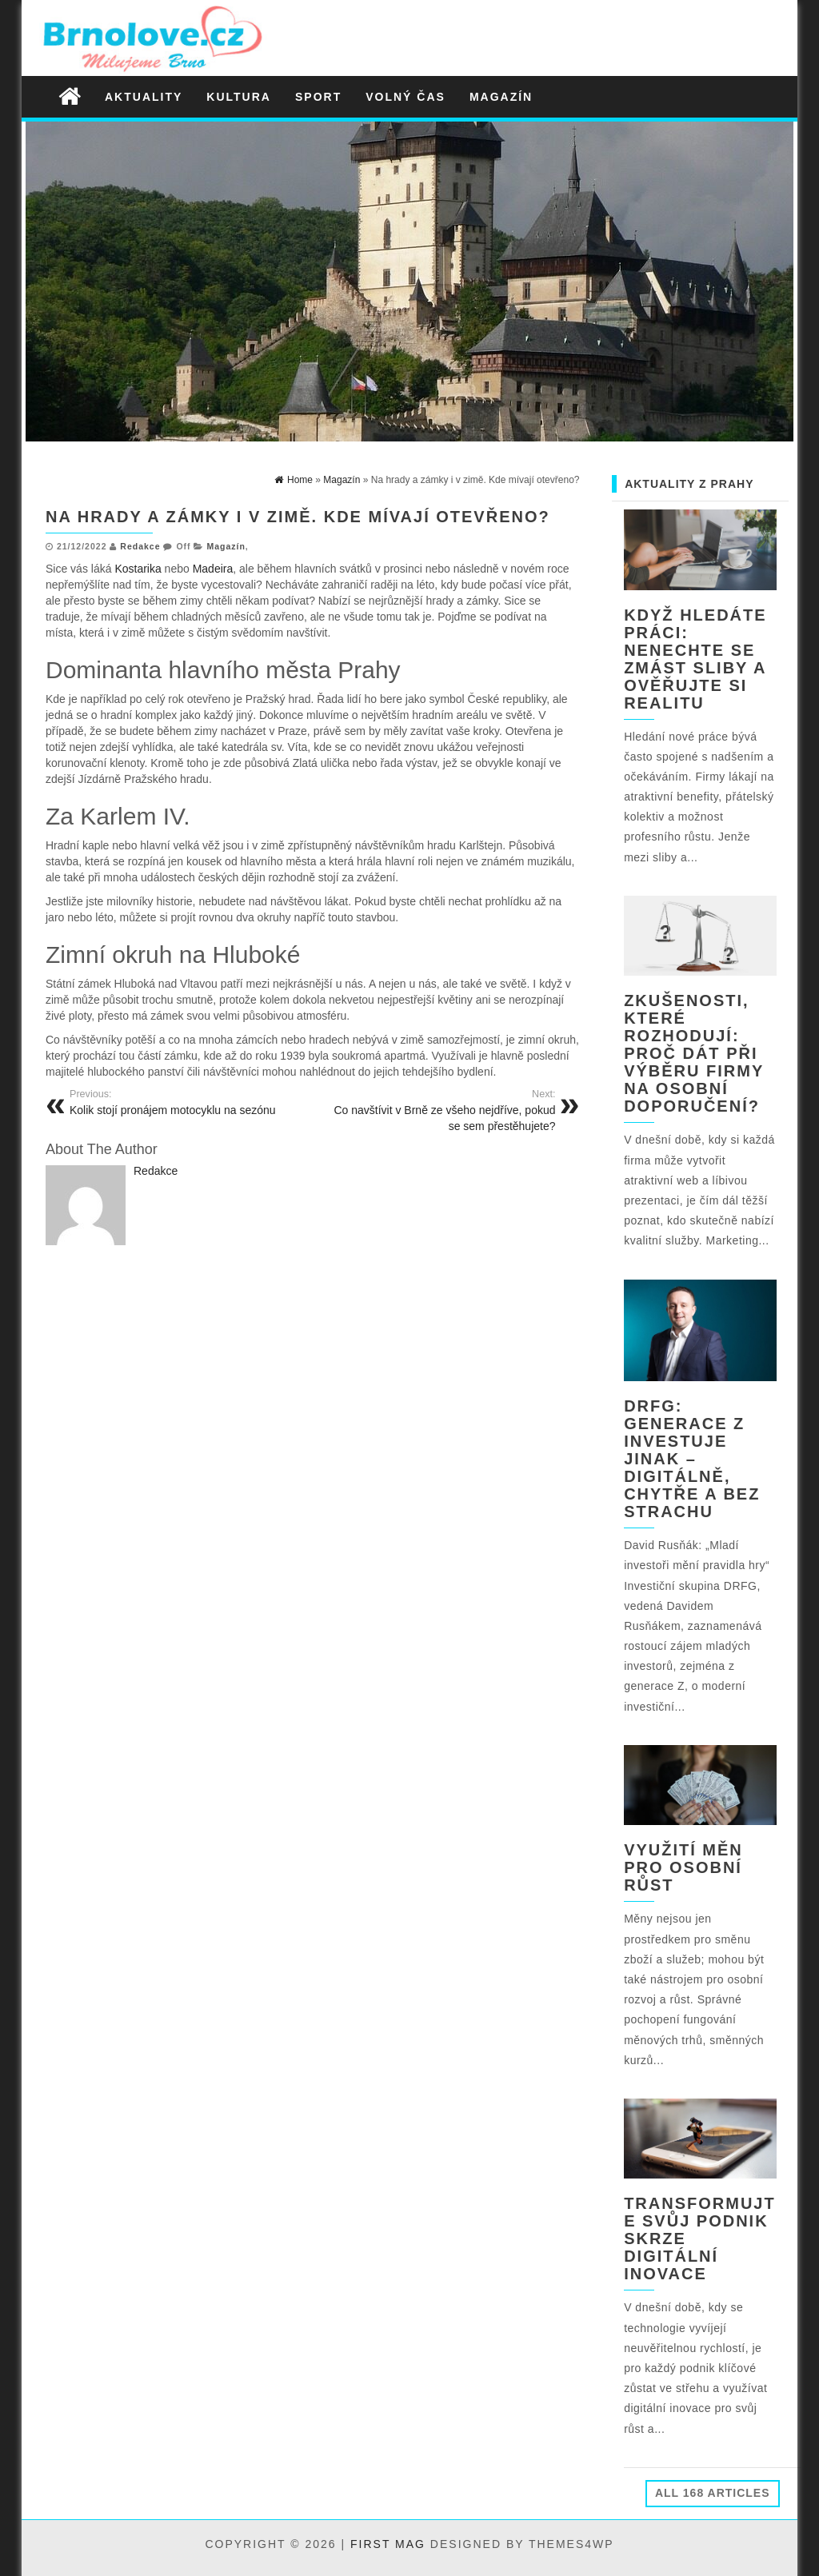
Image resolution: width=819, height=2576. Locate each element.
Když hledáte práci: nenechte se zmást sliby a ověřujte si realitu (695, 659)
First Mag (387, 2544)
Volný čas (405, 96)
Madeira (213, 568)
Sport (318, 96)
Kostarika (137, 568)
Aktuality (143, 96)
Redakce (140, 546)
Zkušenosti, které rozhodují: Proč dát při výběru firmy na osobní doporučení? (694, 1053)
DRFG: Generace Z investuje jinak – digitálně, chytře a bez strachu (692, 1458)
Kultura (238, 96)
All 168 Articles (712, 2492)
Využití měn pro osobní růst (683, 1867)
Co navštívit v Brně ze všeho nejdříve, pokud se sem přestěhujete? (440, 1110)
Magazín (501, 96)
